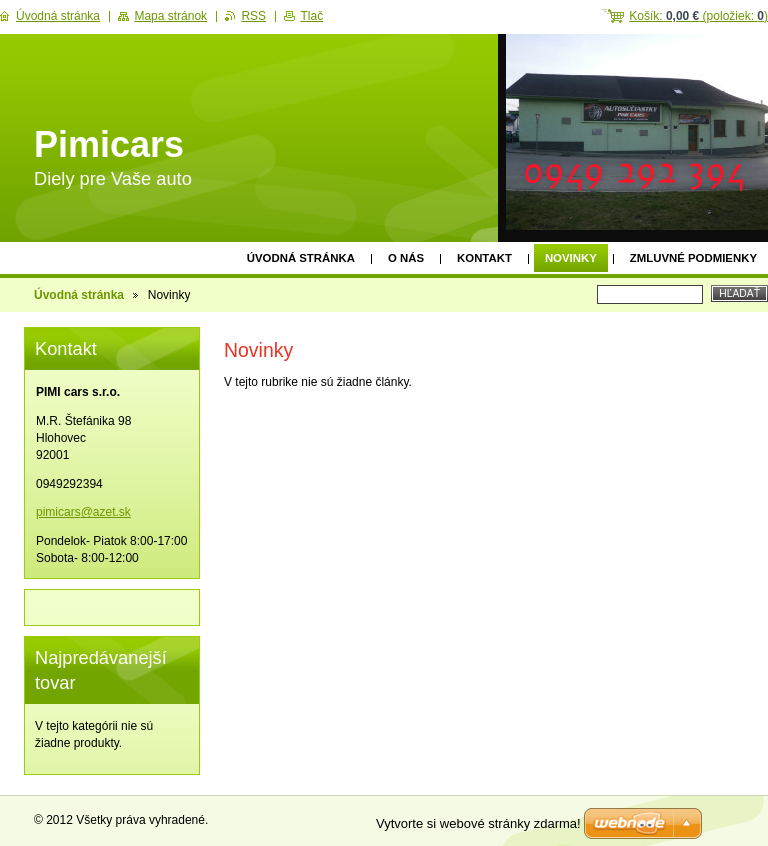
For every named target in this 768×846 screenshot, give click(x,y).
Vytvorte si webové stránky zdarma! (478, 823)
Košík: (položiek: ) (698, 16)
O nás (406, 258)
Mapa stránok (170, 16)
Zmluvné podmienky (693, 258)
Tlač (311, 16)
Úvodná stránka (301, 258)
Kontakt (484, 258)
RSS (253, 16)
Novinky (571, 258)
